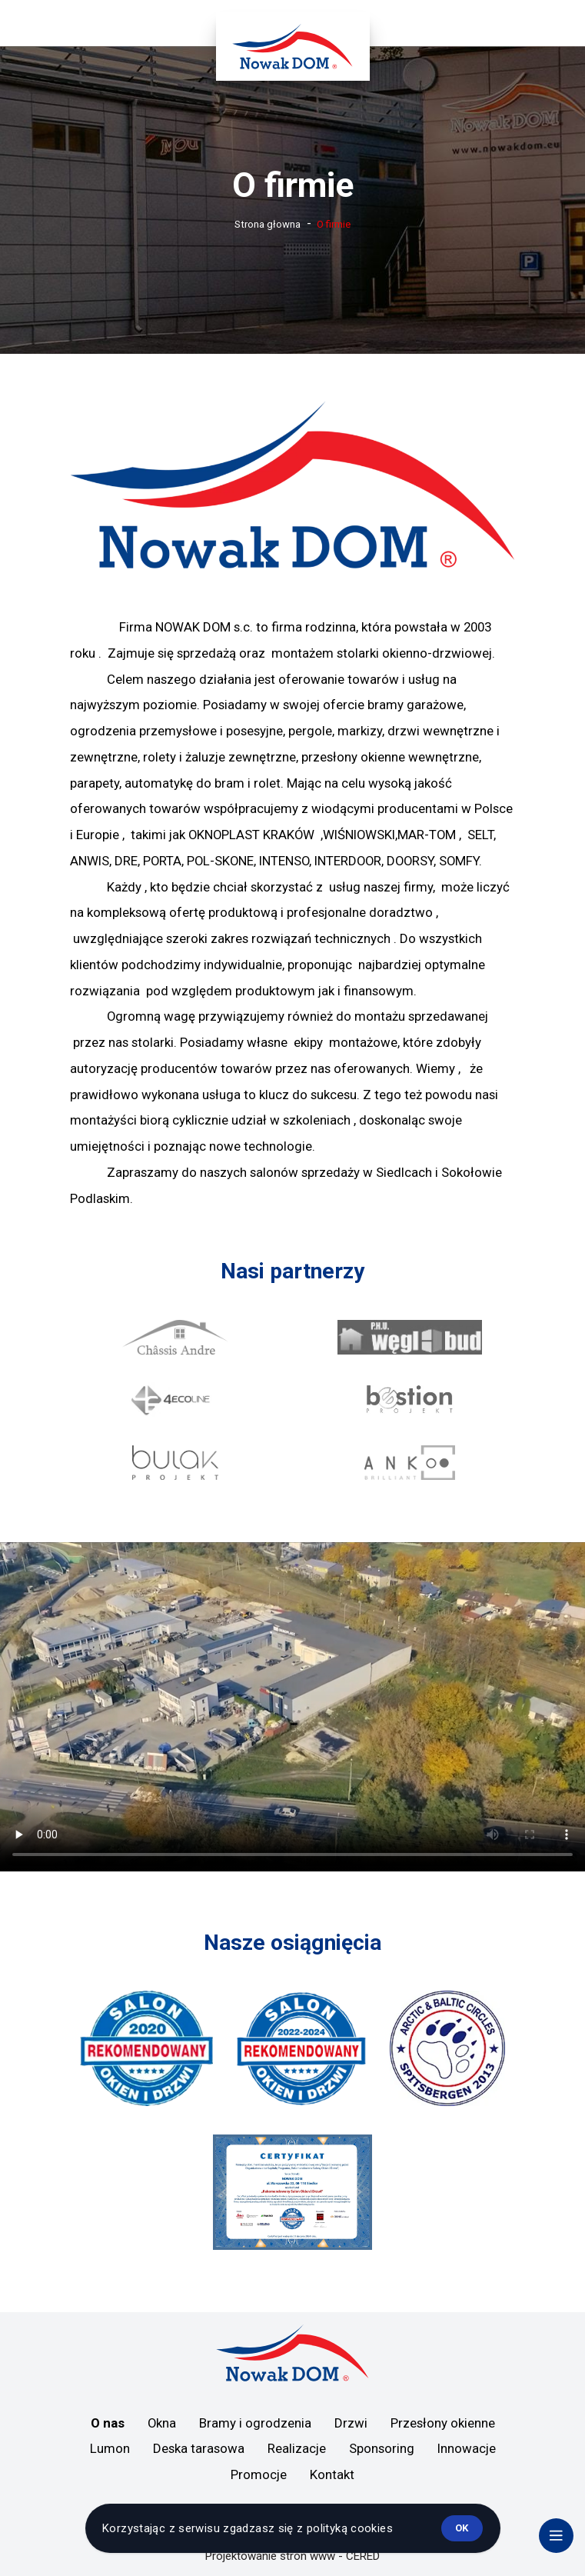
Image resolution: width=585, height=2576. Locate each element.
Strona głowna (267, 224)
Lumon (110, 2448)
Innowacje (466, 2448)
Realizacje (297, 2448)
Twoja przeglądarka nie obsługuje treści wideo (292, 1706)
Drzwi (350, 2423)
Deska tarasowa (198, 2448)
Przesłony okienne (443, 2423)
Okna (162, 2423)
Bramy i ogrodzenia (255, 2423)
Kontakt (332, 2474)
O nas (108, 2423)
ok (461, 2528)
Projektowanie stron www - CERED (292, 2556)
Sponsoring (381, 2448)
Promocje (259, 2474)
